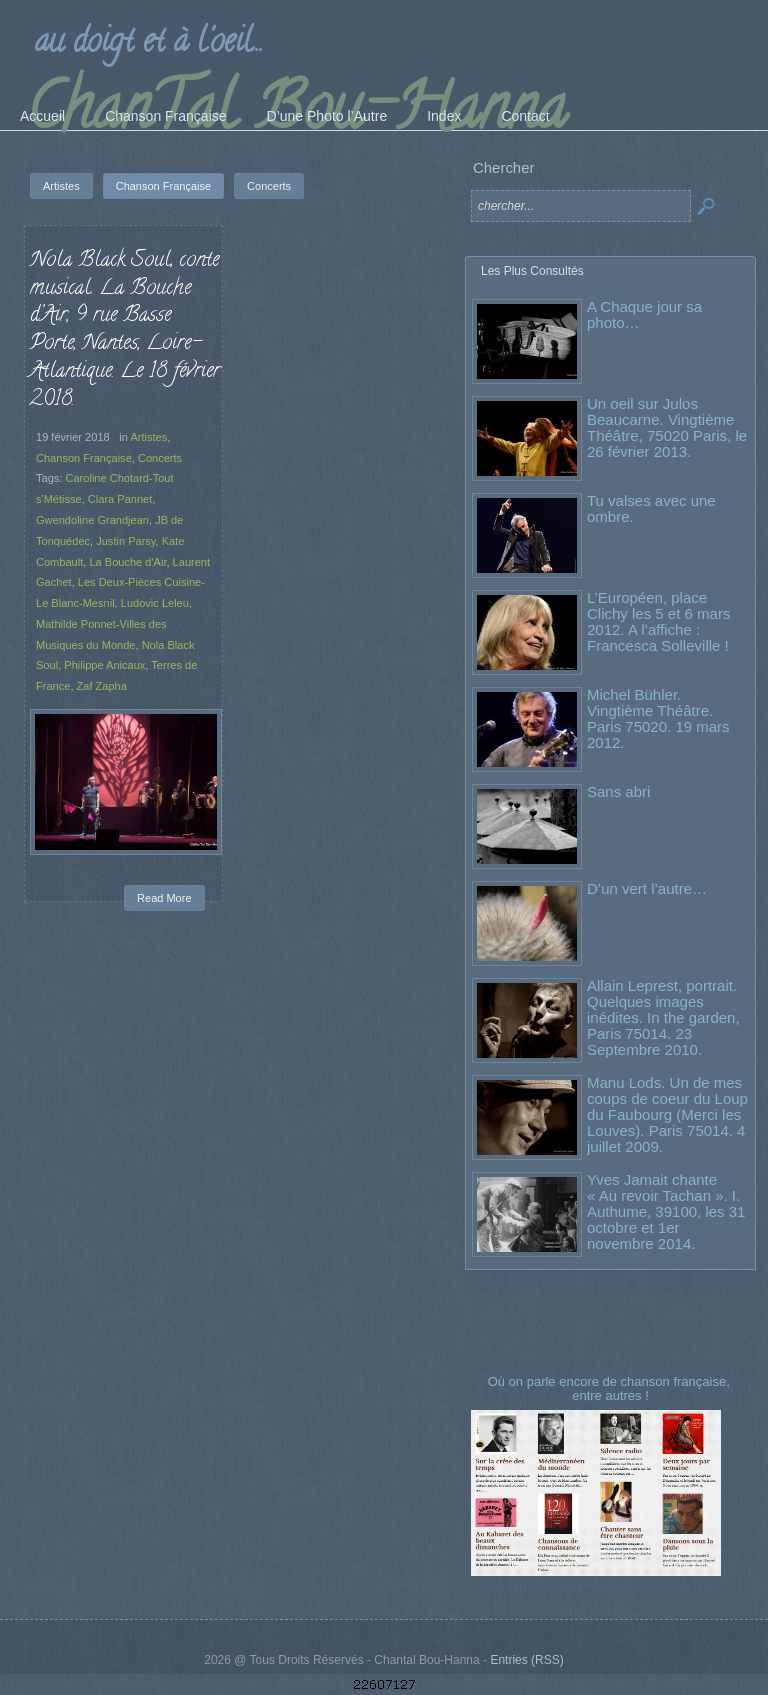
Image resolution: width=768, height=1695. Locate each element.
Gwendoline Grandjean (92, 520)
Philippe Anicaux (104, 665)
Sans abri (618, 791)
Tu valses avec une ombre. (651, 508)
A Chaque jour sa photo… (644, 314)
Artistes (148, 437)
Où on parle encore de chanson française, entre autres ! (611, 1388)
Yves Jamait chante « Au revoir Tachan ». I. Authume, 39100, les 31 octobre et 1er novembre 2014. (666, 1211)
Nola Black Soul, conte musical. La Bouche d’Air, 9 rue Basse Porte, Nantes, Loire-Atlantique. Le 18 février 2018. (125, 330)
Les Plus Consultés (532, 271)
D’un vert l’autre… (647, 888)
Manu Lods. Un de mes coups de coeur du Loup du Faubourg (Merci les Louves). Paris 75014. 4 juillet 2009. (667, 1114)
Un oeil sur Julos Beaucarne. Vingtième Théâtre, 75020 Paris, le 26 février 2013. (667, 427)
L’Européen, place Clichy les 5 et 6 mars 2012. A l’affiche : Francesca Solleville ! (658, 621)
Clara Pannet (120, 499)
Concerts (160, 458)
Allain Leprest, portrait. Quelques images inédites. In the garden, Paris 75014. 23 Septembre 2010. (663, 1017)
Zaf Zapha (102, 686)
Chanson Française (84, 458)
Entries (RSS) (526, 1660)
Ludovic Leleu (155, 603)
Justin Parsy (125, 541)
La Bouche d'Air (127, 562)
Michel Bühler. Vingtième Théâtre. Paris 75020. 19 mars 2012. (658, 718)
